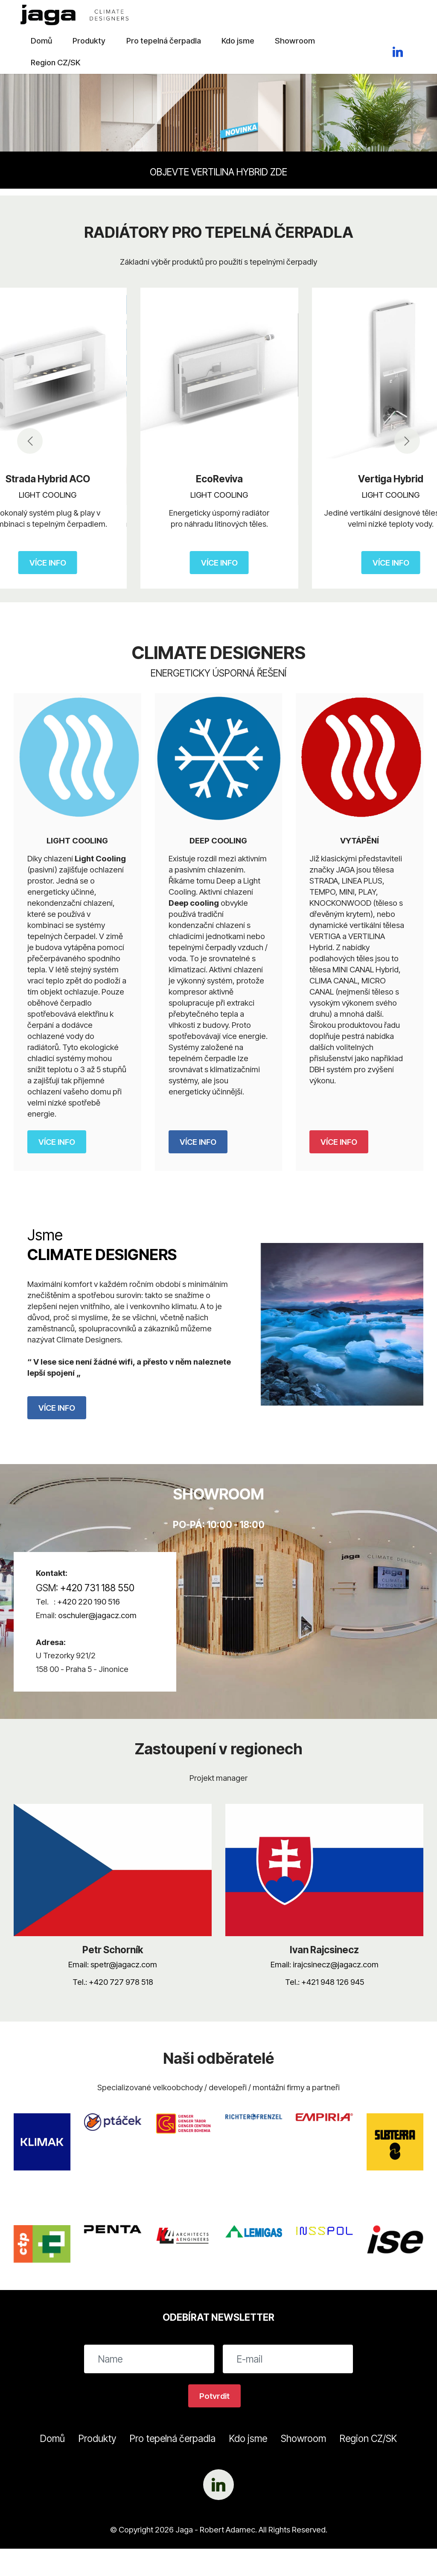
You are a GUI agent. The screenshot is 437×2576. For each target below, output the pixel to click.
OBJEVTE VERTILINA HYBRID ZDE (218, 172)
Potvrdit (214, 2396)
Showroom (295, 40)
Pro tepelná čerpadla (163, 40)
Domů (41, 40)
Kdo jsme (237, 40)
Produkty (89, 40)
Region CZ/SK (55, 62)
